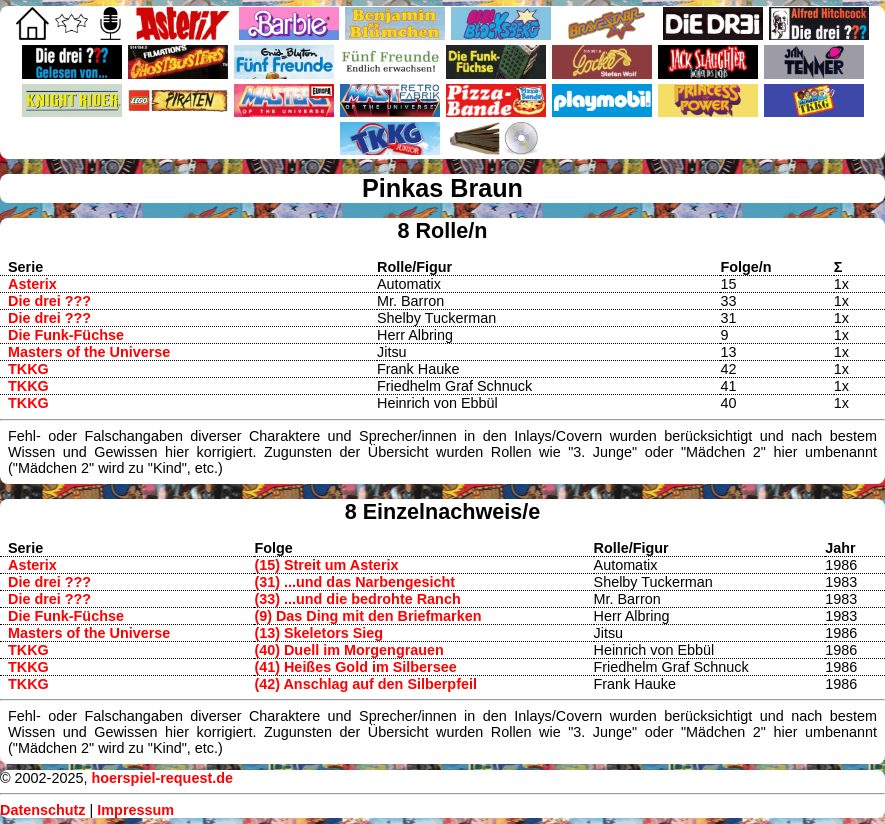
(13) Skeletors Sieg (318, 633)
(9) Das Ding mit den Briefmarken (367, 616)
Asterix (32, 284)
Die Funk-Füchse (66, 335)
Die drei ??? (49, 301)
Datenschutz (43, 810)
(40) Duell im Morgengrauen (349, 650)
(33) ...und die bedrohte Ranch (357, 599)
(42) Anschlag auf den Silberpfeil (365, 684)
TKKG (28, 369)
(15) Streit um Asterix (326, 565)
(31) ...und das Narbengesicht (354, 582)
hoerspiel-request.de (162, 778)
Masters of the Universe (89, 352)
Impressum (135, 810)
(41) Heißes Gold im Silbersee (355, 667)
